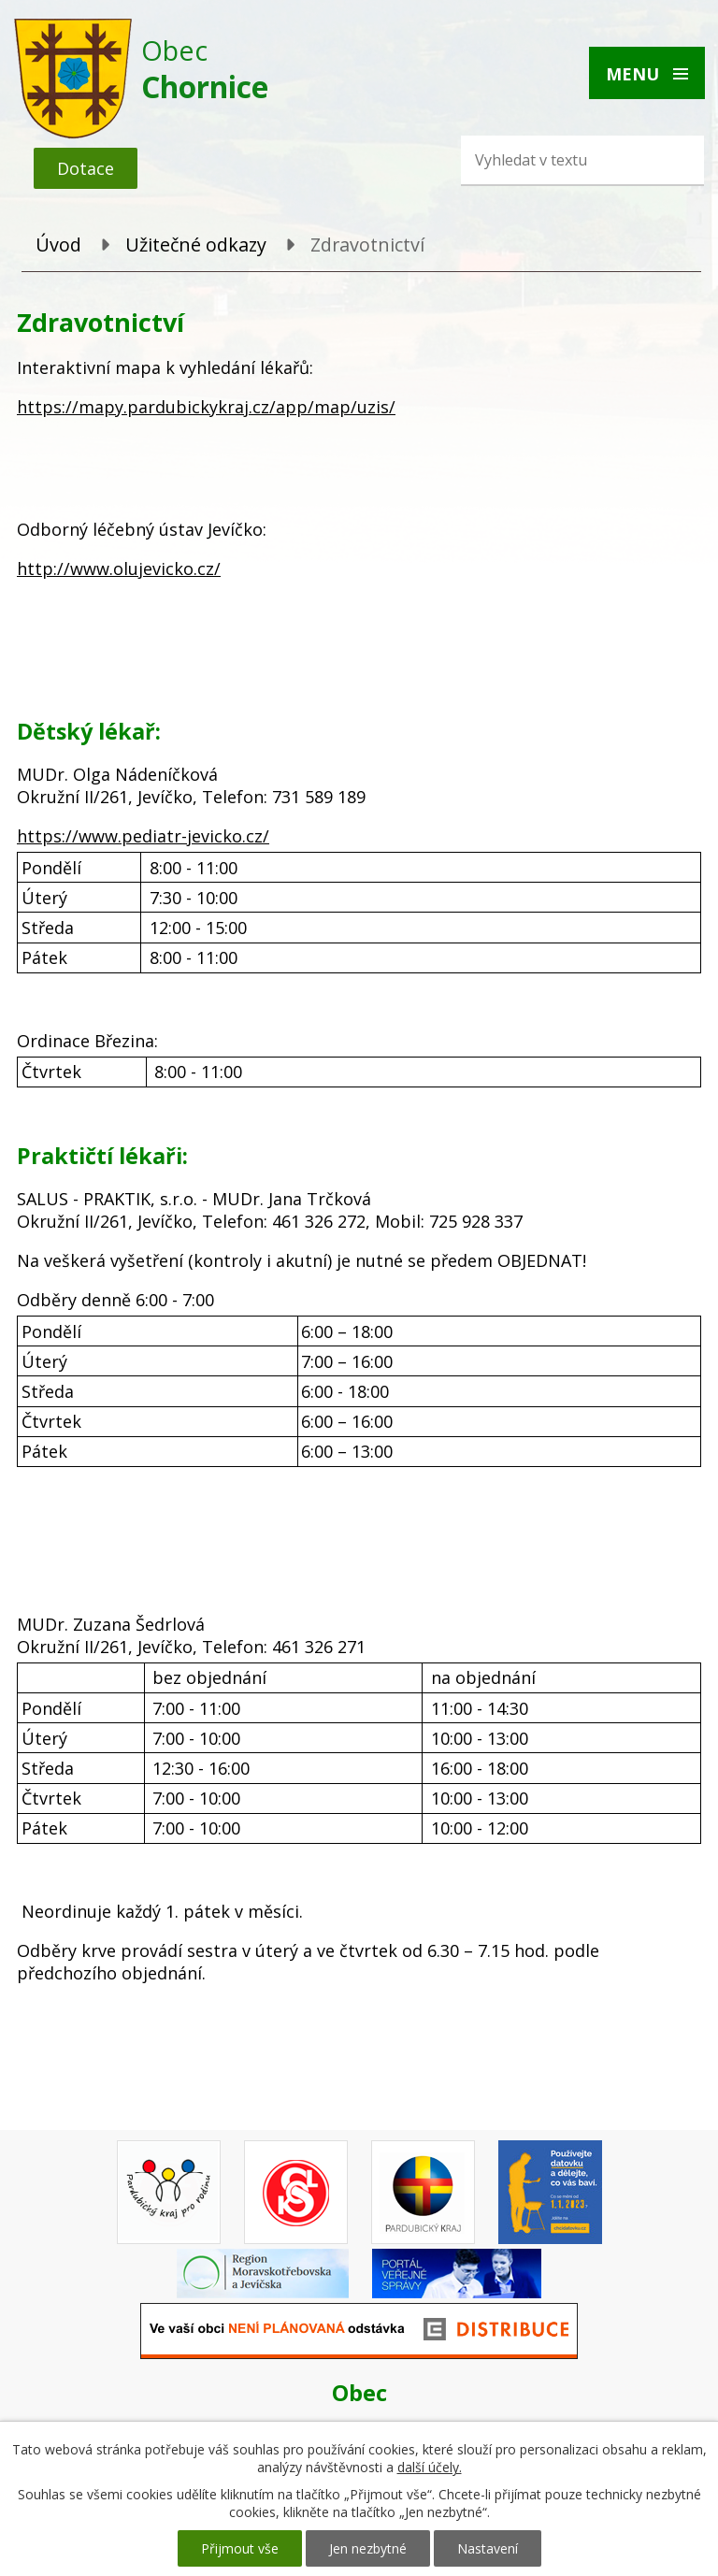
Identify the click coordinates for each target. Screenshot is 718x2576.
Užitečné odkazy (195, 244)
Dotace (85, 168)
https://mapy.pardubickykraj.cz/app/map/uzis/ (206, 407)
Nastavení (487, 2548)
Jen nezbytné (368, 2548)
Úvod (58, 244)
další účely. (429, 2467)
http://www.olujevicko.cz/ (119, 568)
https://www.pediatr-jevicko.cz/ (143, 836)
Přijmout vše (240, 2548)
